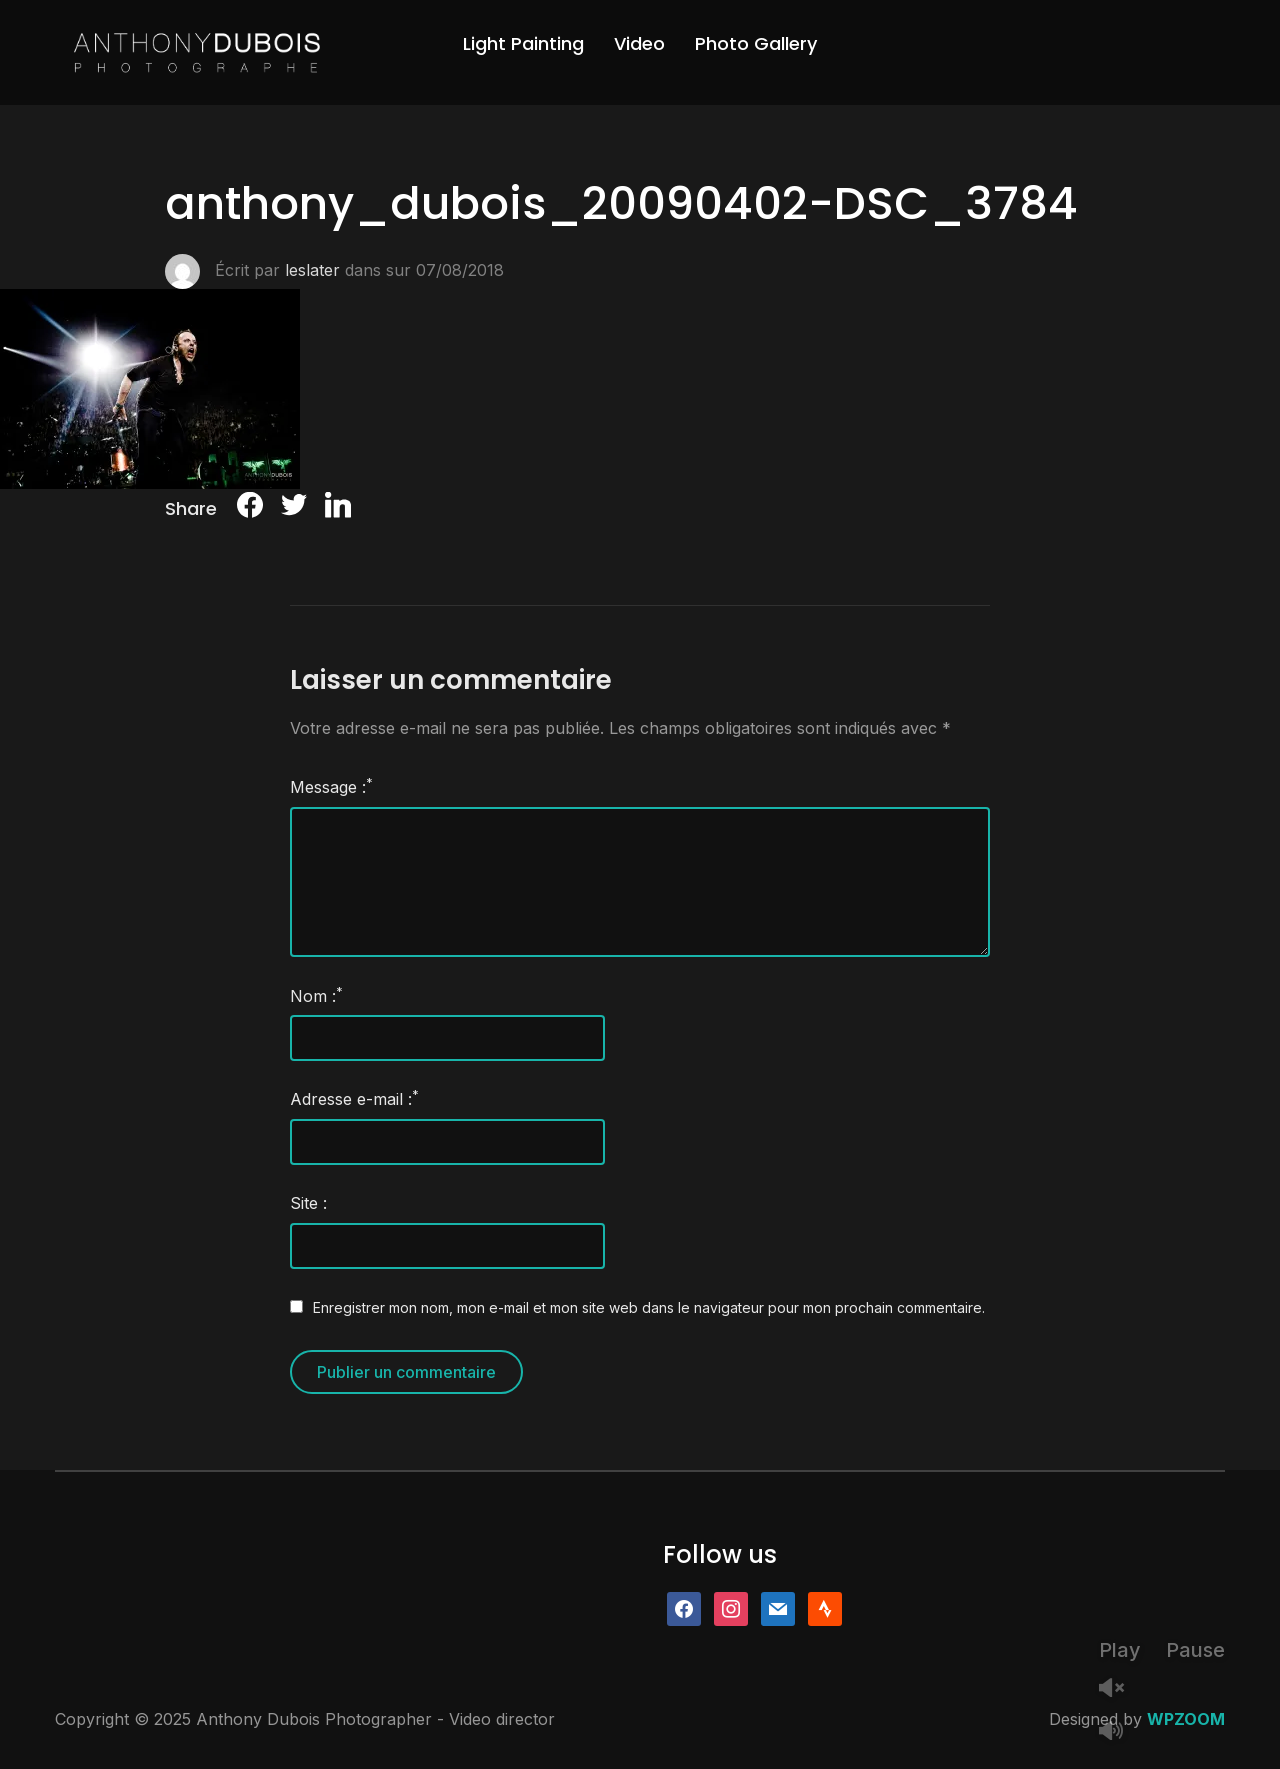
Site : (308, 1203)
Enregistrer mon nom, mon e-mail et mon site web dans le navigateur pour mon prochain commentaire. (649, 1307)
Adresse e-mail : (354, 1098)
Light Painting (523, 43)
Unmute (1119, 1689)
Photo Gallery (756, 43)
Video (639, 43)
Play (1120, 1650)
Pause (1195, 1650)
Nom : (316, 995)
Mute (1119, 1732)
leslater (312, 270)
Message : (331, 786)
